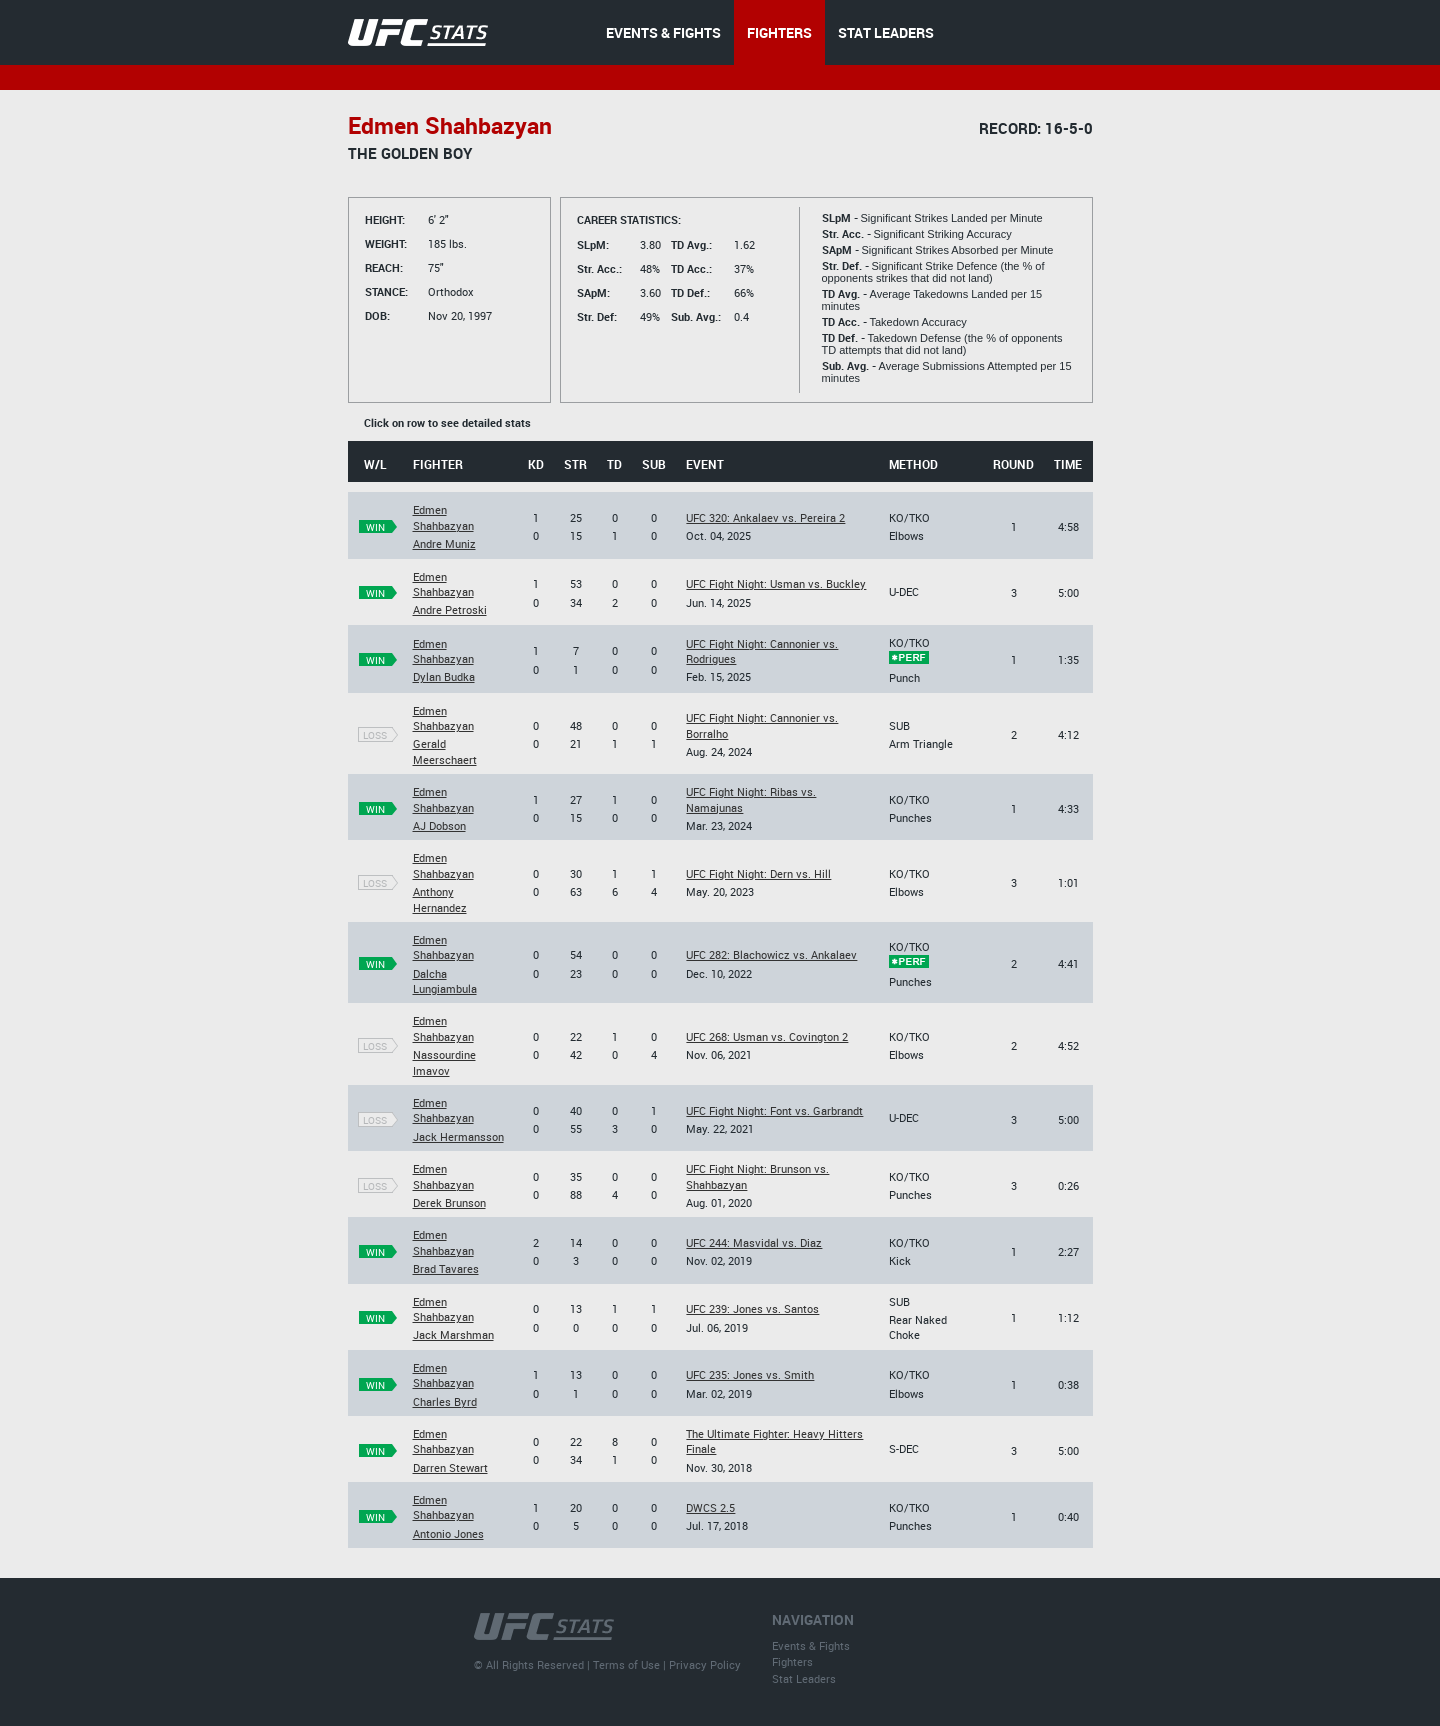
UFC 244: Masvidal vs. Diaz (754, 1242)
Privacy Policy (705, 1664)
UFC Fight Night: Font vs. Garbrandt (774, 1110)
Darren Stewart (450, 1467)
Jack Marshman (453, 1334)
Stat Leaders (804, 1678)
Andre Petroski (450, 609)
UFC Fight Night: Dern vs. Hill (758, 873)
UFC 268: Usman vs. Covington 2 (767, 1036)
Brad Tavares (446, 1268)
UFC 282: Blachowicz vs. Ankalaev (771, 954)
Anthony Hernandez (440, 899)
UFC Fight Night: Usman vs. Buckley (776, 583)
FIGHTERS (779, 32)
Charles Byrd (445, 1401)
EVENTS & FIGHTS (663, 32)
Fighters (792, 1661)
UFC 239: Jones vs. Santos (752, 1308)
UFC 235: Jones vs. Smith (750, 1374)
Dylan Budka (444, 676)
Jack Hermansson (458, 1136)
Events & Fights (811, 1645)
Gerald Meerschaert (445, 751)
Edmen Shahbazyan (443, 517)
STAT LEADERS (886, 32)
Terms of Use (626, 1664)
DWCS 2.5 (710, 1507)
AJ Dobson (439, 825)
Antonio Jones (448, 1533)
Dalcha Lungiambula (445, 981)
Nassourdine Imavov (444, 1062)
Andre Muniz (444, 543)
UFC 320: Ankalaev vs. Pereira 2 (765, 517)
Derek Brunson (449, 1202)
